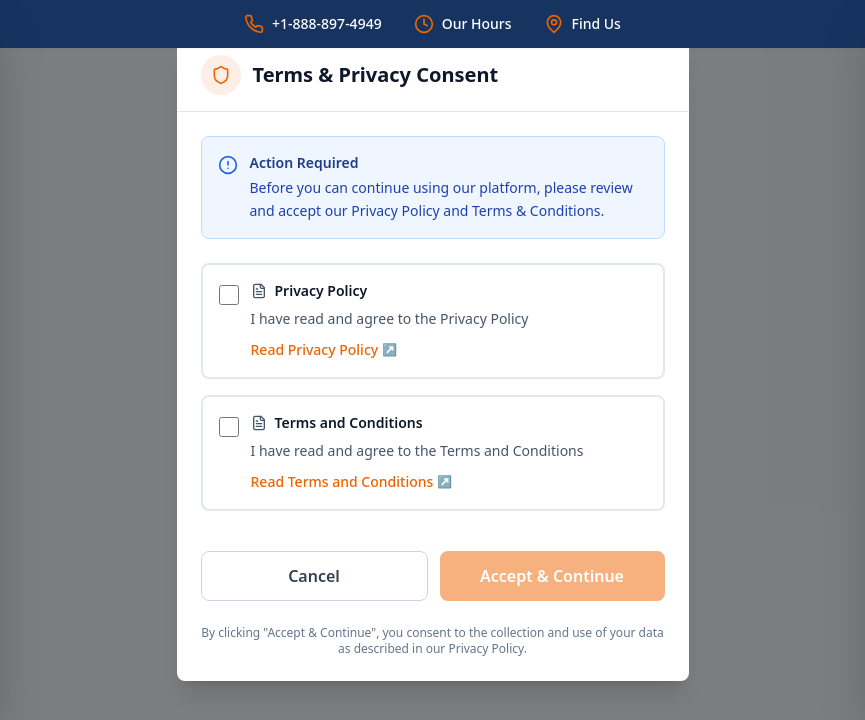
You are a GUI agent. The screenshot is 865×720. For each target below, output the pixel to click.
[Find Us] (582, 24)
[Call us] (313, 24)
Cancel (314, 576)
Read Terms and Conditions (352, 481)
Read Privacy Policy (324, 349)
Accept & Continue (552, 576)
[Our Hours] (463, 24)
